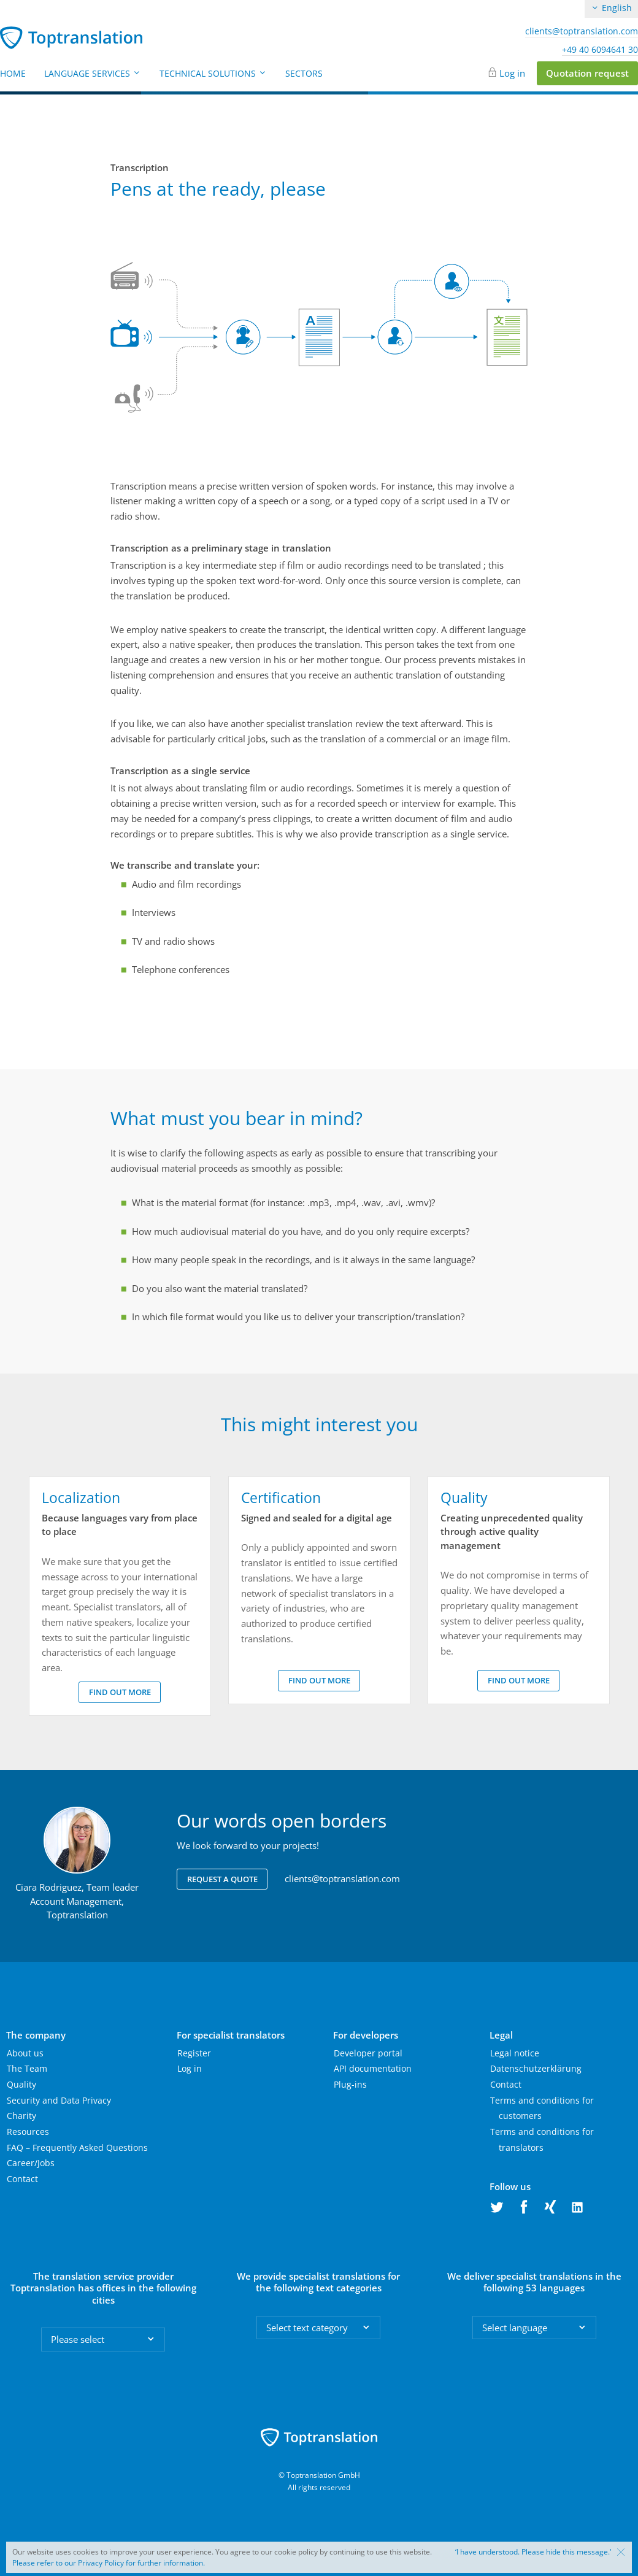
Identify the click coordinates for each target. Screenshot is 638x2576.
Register (194, 2053)
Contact (22, 2179)
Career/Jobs (31, 2163)
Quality (21, 2084)
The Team (27, 2068)
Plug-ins (350, 2084)
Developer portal (368, 2053)
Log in (512, 73)
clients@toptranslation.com (581, 31)
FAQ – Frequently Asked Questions (77, 2147)
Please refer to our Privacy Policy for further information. (108, 2563)
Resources (28, 2131)
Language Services (92, 73)
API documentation (373, 2068)
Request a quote (222, 1879)
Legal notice (514, 2053)
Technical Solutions (213, 73)
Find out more (120, 1691)
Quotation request (587, 73)
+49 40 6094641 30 (600, 49)
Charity (21, 2115)
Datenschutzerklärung (536, 2068)
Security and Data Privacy (59, 2100)
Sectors (304, 73)
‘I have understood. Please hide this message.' (533, 2552)
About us (25, 2053)
